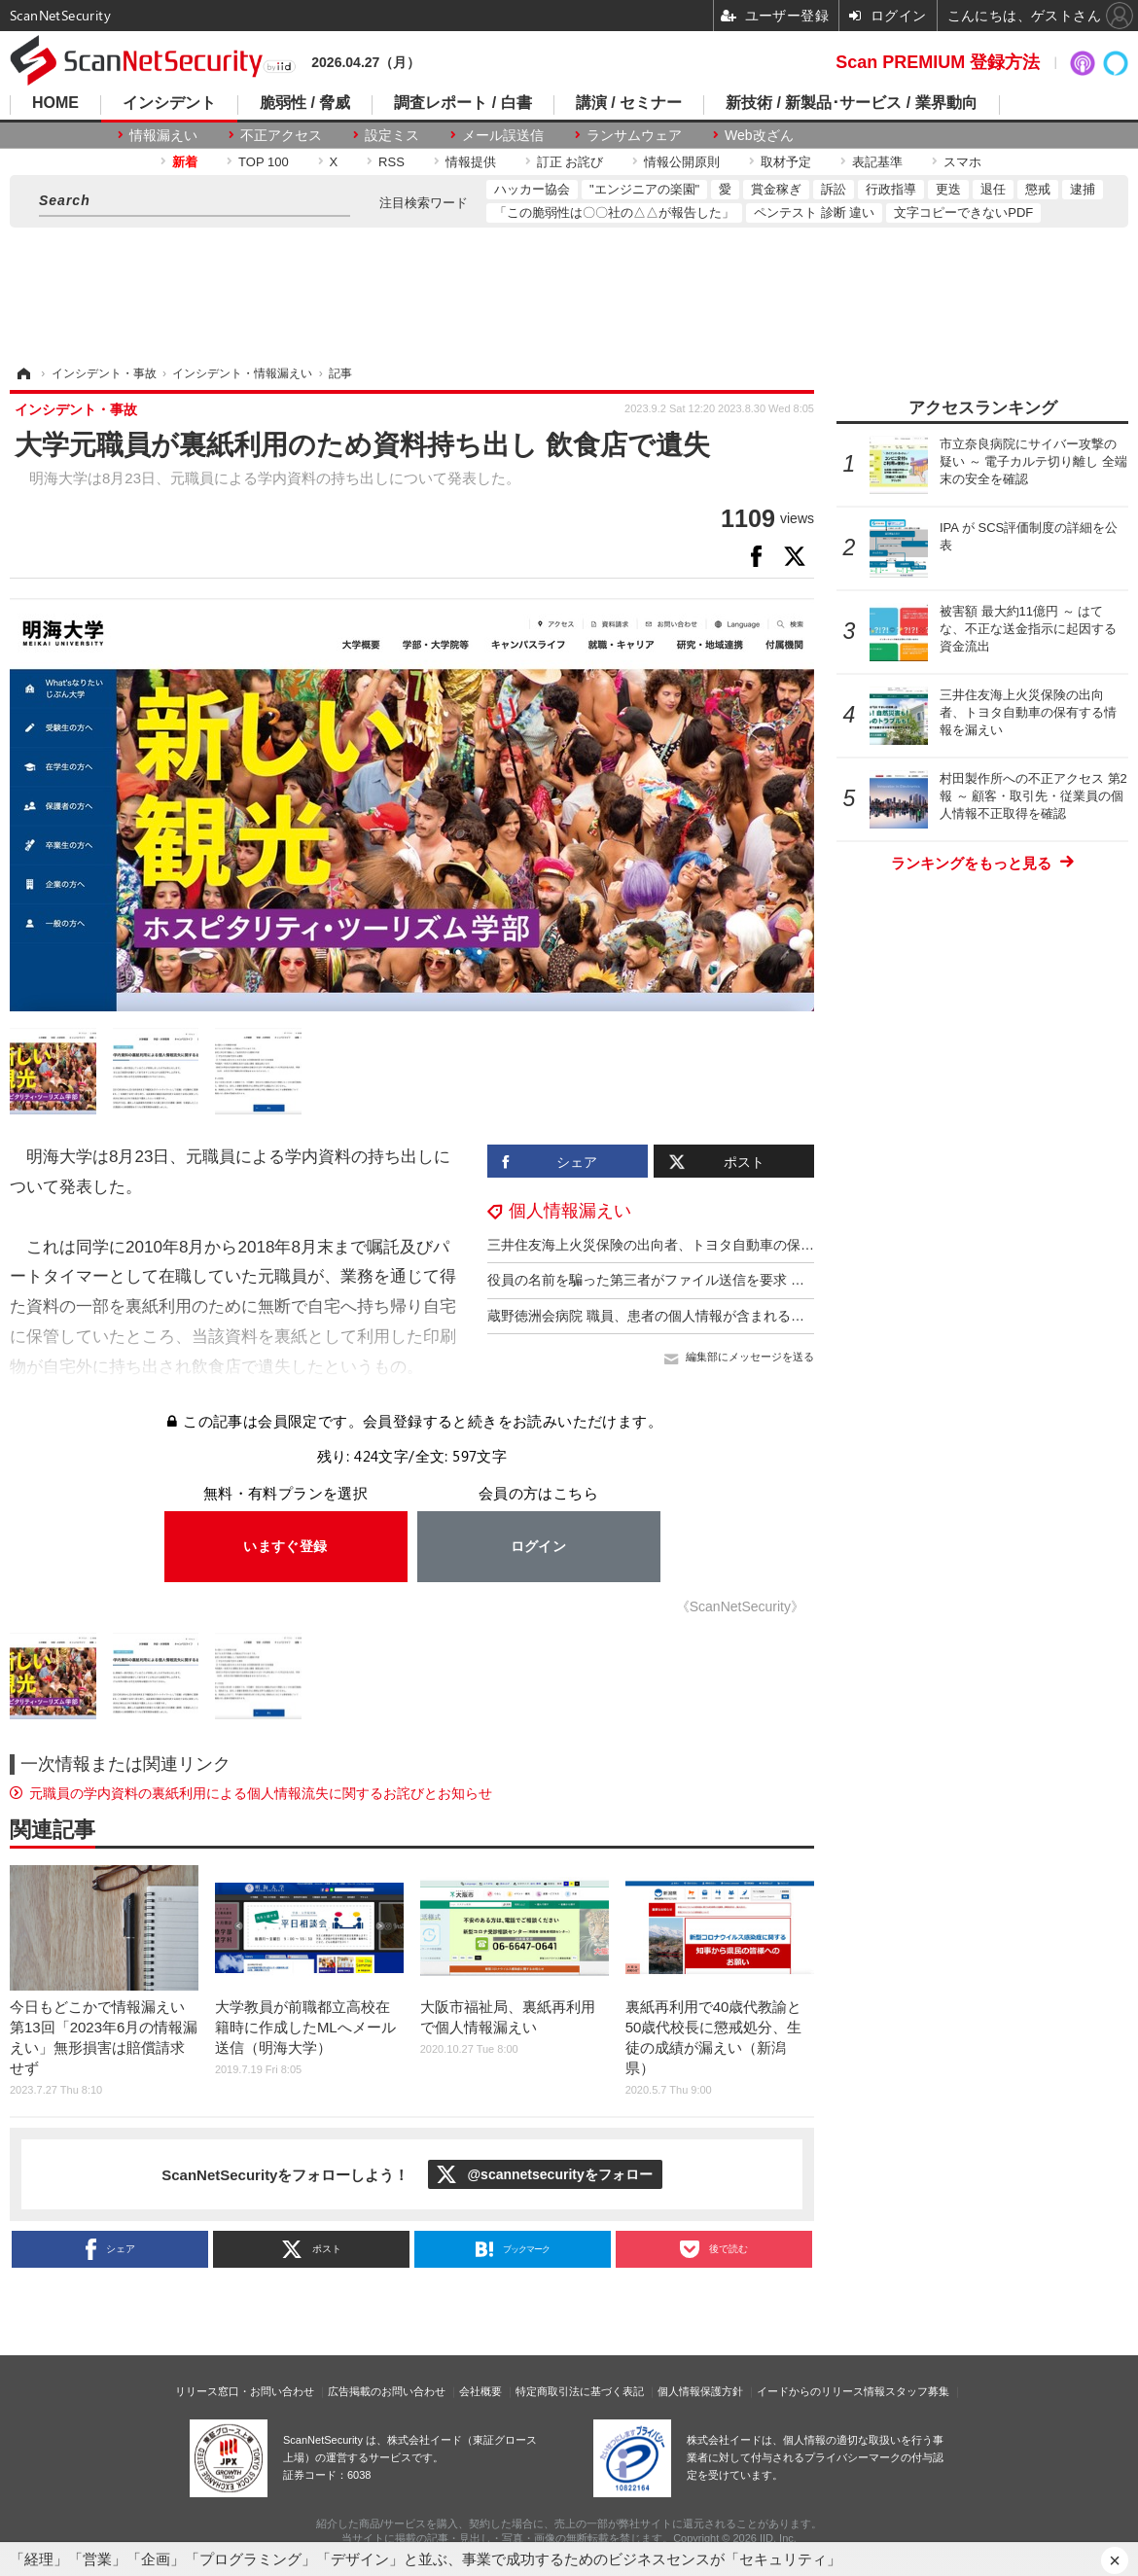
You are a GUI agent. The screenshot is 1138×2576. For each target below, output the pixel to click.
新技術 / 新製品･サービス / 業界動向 (852, 103)
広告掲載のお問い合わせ (386, 2391)
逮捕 (1082, 189)
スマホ (962, 162)
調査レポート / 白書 (462, 103)
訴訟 (833, 189)
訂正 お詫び (570, 162)
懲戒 (1037, 189)
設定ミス (392, 135)
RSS (391, 162)
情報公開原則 (682, 162)
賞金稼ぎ (776, 189)
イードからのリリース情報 (821, 2391)
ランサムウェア (634, 135)
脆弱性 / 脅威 (305, 103)
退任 (993, 189)
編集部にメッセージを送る (750, 1356)
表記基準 (877, 162)
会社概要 (480, 2391)
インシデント (169, 103)
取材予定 (786, 162)
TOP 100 (263, 162)
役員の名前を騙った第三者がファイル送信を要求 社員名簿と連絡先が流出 (714, 1280)
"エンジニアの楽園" (644, 189)
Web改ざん (759, 135)
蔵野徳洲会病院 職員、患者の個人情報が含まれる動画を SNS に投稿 (697, 1315)
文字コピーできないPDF (963, 212)
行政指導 (891, 189)
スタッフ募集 (917, 2391)
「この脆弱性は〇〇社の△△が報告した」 (614, 212)
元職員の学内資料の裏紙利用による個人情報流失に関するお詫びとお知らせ (260, 1793)
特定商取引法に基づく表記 (580, 2391)
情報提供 (470, 162)
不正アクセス (281, 135)
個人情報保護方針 (700, 2391)
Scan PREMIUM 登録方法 (938, 62)
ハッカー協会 (532, 189)
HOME (55, 103)
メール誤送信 (503, 135)
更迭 (948, 189)
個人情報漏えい (570, 1210)
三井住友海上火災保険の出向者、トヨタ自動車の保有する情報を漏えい (705, 1245)
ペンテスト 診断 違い (814, 212)
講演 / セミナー (629, 103)
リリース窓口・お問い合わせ (244, 2391)
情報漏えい (163, 135)
